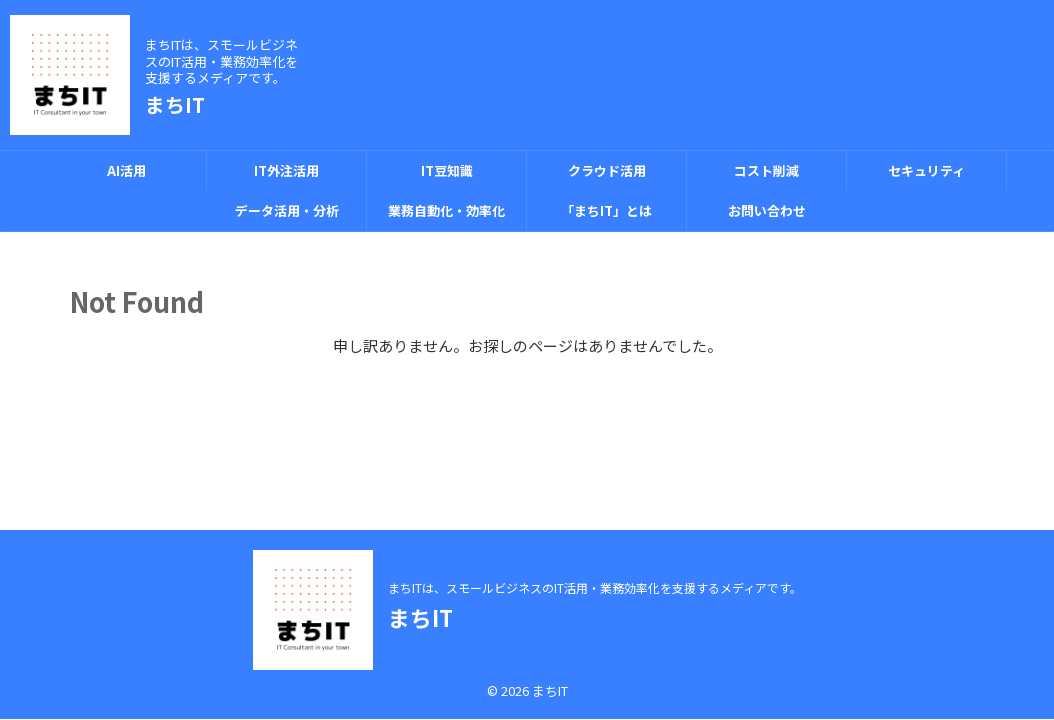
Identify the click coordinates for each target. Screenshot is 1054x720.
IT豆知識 (447, 170)
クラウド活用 (607, 170)
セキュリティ (926, 170)
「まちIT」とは (606, 210)
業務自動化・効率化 (446, 210)
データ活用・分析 (287, 210)
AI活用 (126, 170)
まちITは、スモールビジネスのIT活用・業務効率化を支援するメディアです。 (595, 587)
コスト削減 (766, 170)
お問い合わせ (767, 210)
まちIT (175, 104)
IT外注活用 (286, 170)
